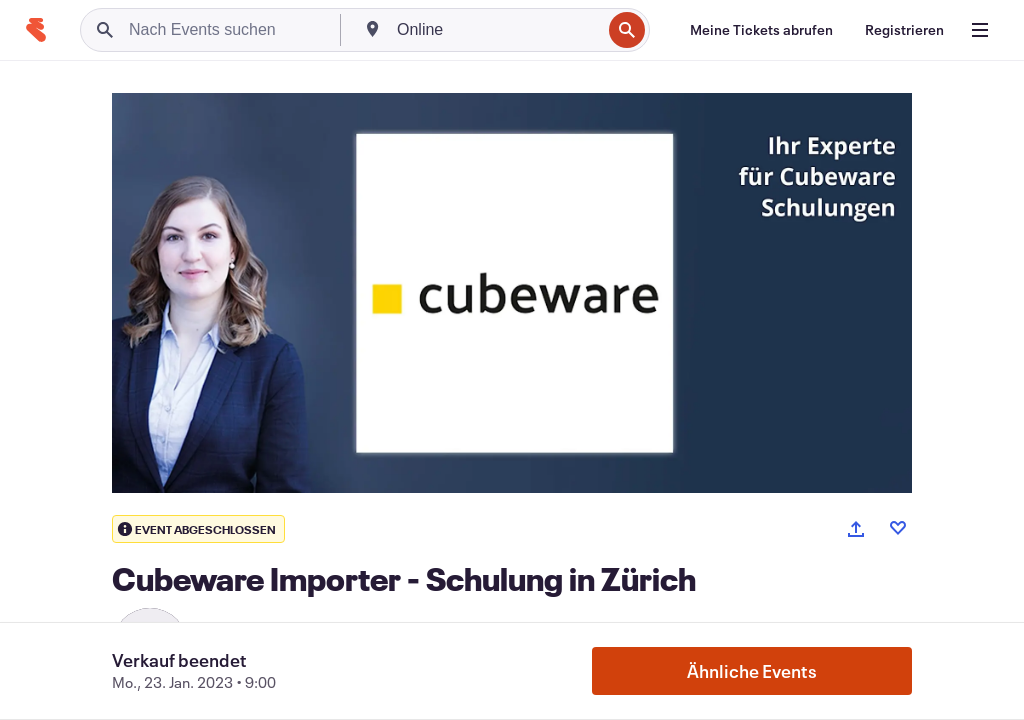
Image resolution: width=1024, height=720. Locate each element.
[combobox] (497, 30)
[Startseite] (36, 30)
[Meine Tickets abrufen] (761, 30)
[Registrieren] (904, 30)
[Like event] (898, 528)
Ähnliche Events (752, 671)
